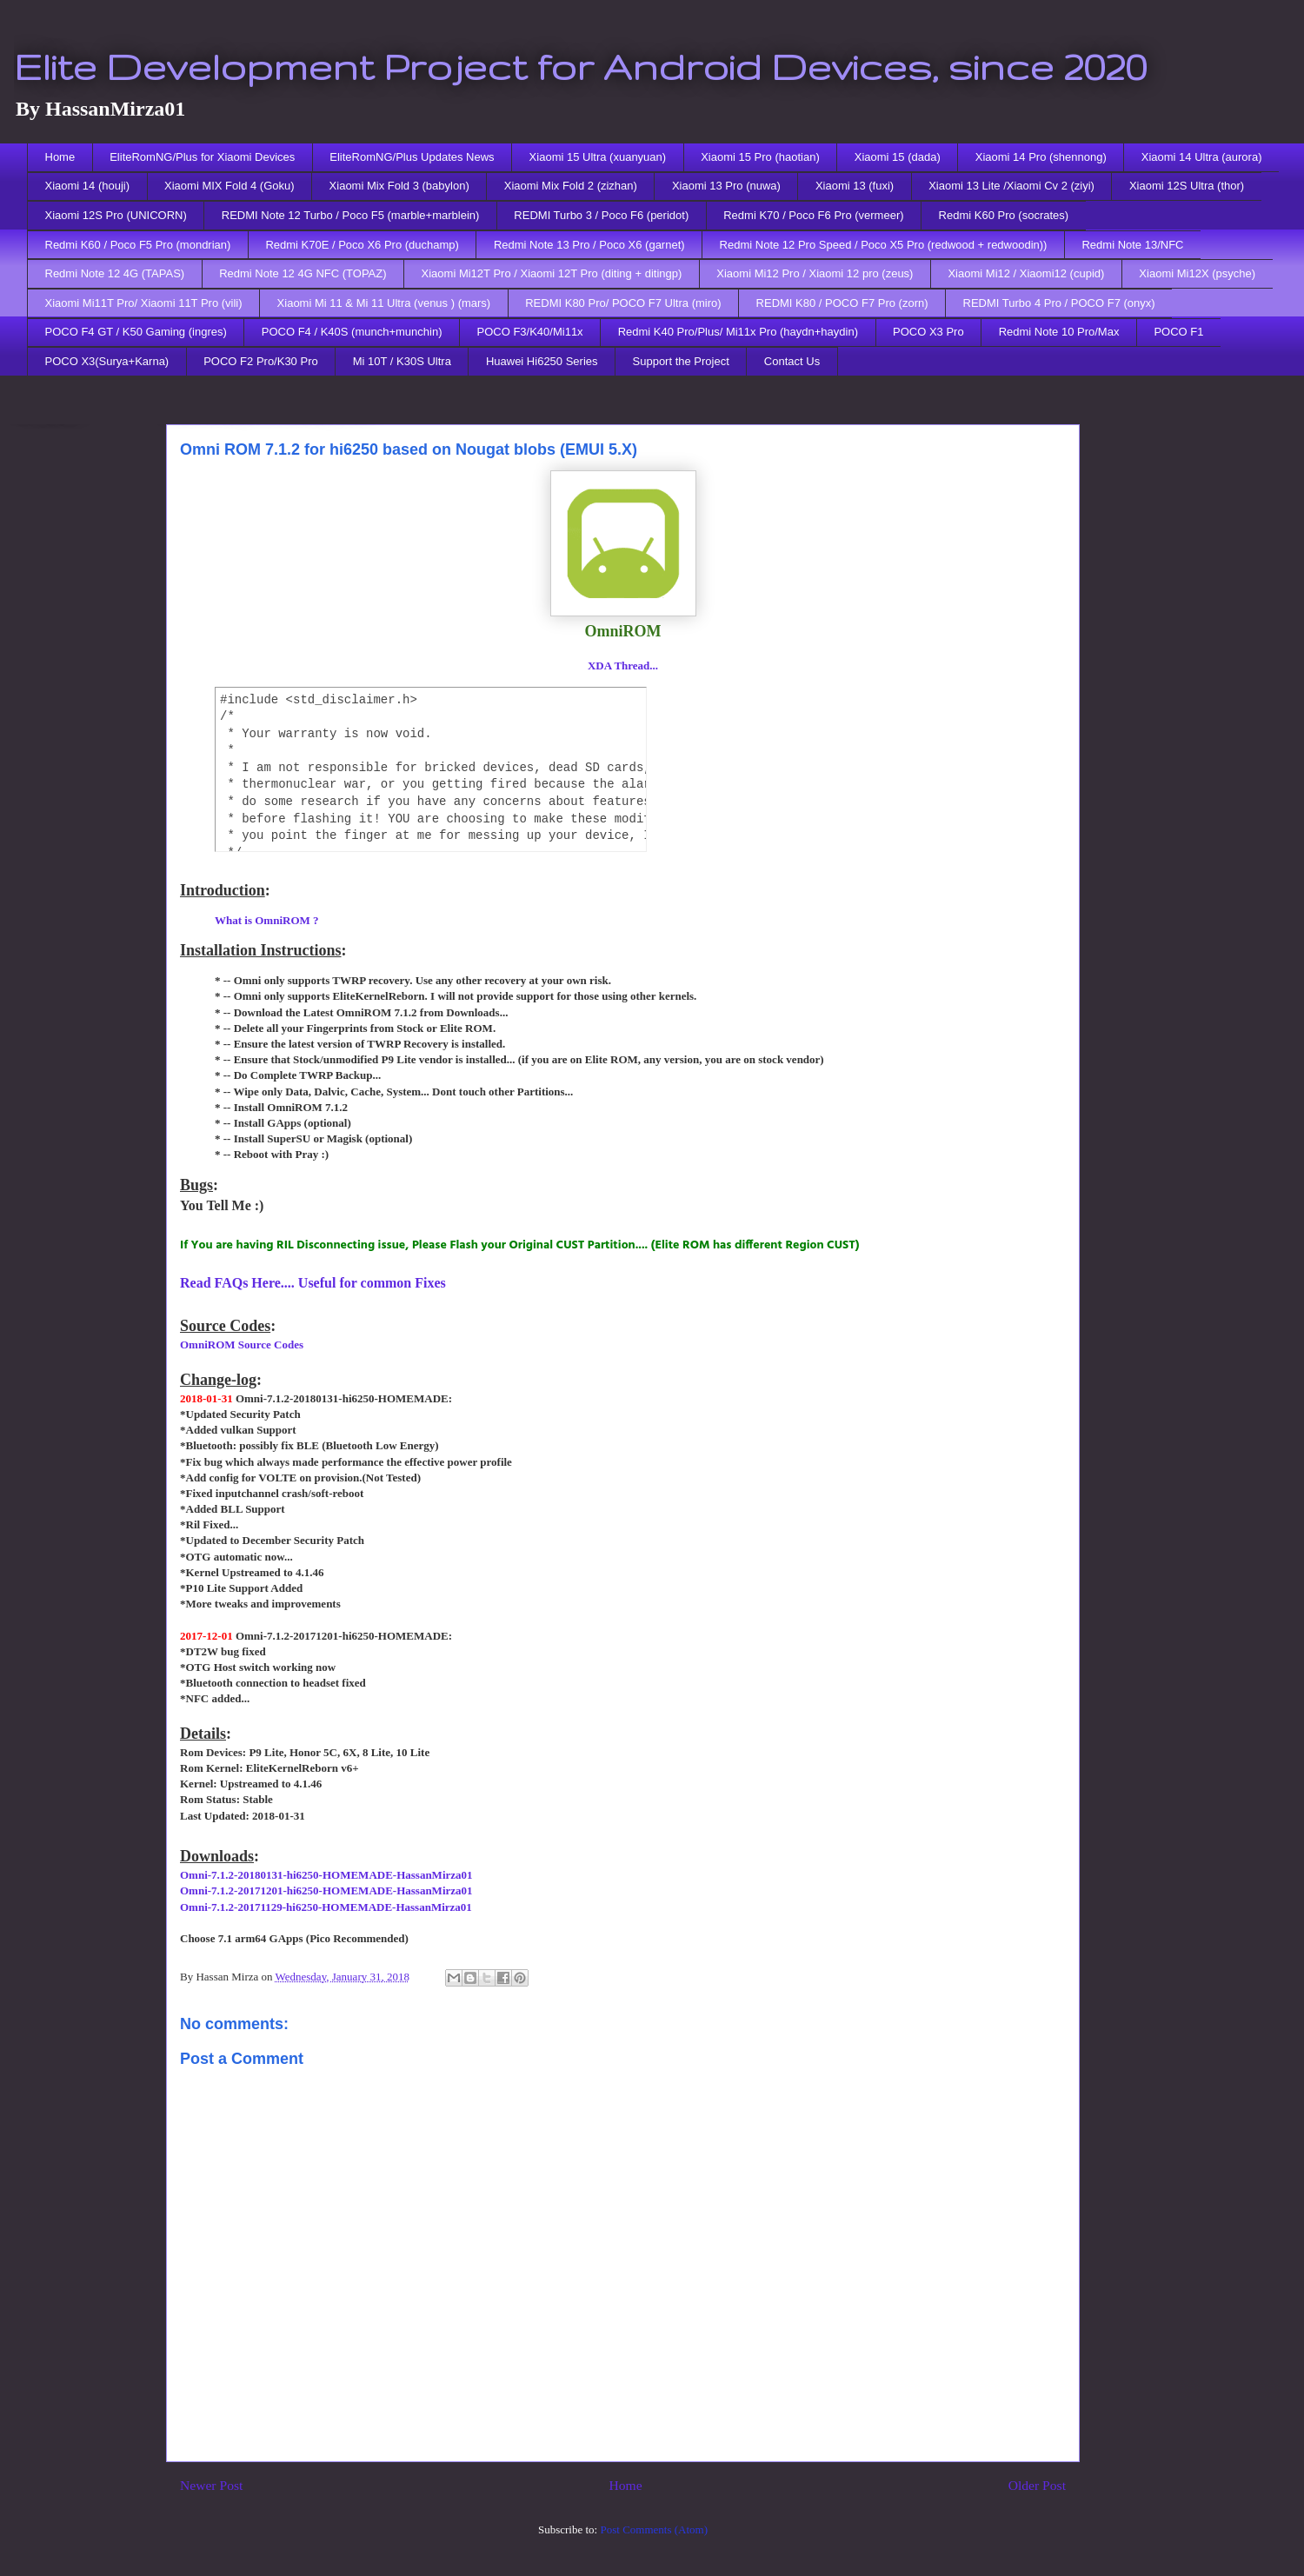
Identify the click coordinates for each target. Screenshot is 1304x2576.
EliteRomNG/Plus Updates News (411, 156)
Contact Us (792, 361)
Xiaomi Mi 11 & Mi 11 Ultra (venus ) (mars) (384, 303)
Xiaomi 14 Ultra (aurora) (1201, 156)
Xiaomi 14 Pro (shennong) (1041, 156)
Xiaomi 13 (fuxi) (854, 185)
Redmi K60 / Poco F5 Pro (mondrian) (138, 244)
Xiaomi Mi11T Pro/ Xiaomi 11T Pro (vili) (144, 303)
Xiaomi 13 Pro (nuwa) (726, 185)
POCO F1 (1178, 331)
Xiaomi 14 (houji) (87, 185)
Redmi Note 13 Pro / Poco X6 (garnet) (589, 244)
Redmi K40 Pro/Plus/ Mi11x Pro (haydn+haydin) (738, 331)
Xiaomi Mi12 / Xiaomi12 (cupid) (1026, 273)
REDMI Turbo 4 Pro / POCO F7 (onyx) (1059, 303)
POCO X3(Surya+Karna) (107, 361)
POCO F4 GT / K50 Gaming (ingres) (136, 331)
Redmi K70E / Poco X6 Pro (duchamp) (362, 244)
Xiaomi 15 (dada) (898, 156)
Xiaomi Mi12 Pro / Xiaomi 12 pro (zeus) (814, 273)
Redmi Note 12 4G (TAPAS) (115, 273)
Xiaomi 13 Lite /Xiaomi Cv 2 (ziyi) (1011, 185)
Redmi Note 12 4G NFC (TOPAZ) (302, 273)
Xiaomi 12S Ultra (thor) (1186, 185)
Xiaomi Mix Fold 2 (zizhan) (570, 185)
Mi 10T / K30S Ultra (402, 361)
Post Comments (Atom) (654, 2529)
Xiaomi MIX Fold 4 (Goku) (229, 185)
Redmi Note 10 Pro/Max (1059, 331)
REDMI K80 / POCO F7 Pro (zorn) (842, 303)
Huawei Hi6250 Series (542, 361)
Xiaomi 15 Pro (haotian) (760, 156)
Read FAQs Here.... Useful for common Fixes (313, 1282)
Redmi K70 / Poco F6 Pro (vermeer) (813, 215)
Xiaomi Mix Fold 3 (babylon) (399, 185)
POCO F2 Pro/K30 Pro (260, 361)
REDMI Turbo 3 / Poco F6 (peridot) (601, 215)
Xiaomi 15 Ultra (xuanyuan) (598, 156)
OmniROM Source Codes (241, 1344)
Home (60, 156)
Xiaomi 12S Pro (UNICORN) (116, 215)
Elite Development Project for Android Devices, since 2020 (580, 66)
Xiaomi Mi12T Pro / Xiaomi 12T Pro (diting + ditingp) (552, 273)
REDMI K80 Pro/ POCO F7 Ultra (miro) (623, 303)
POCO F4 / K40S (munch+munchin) (352, 331)
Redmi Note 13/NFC (1132, 244)
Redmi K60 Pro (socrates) (1004, 215)
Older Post (1037, 2485)
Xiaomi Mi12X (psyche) (1197, 273)
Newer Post (211, 2485)
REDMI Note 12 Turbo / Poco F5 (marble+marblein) (351, 215)
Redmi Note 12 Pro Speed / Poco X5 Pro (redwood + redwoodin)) (884, 244)
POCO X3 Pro (928, 331)
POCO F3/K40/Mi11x (530, 331)
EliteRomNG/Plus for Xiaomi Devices (202, 156)
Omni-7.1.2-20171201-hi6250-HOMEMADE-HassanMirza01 (326, 1890)
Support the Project (681, 361)
